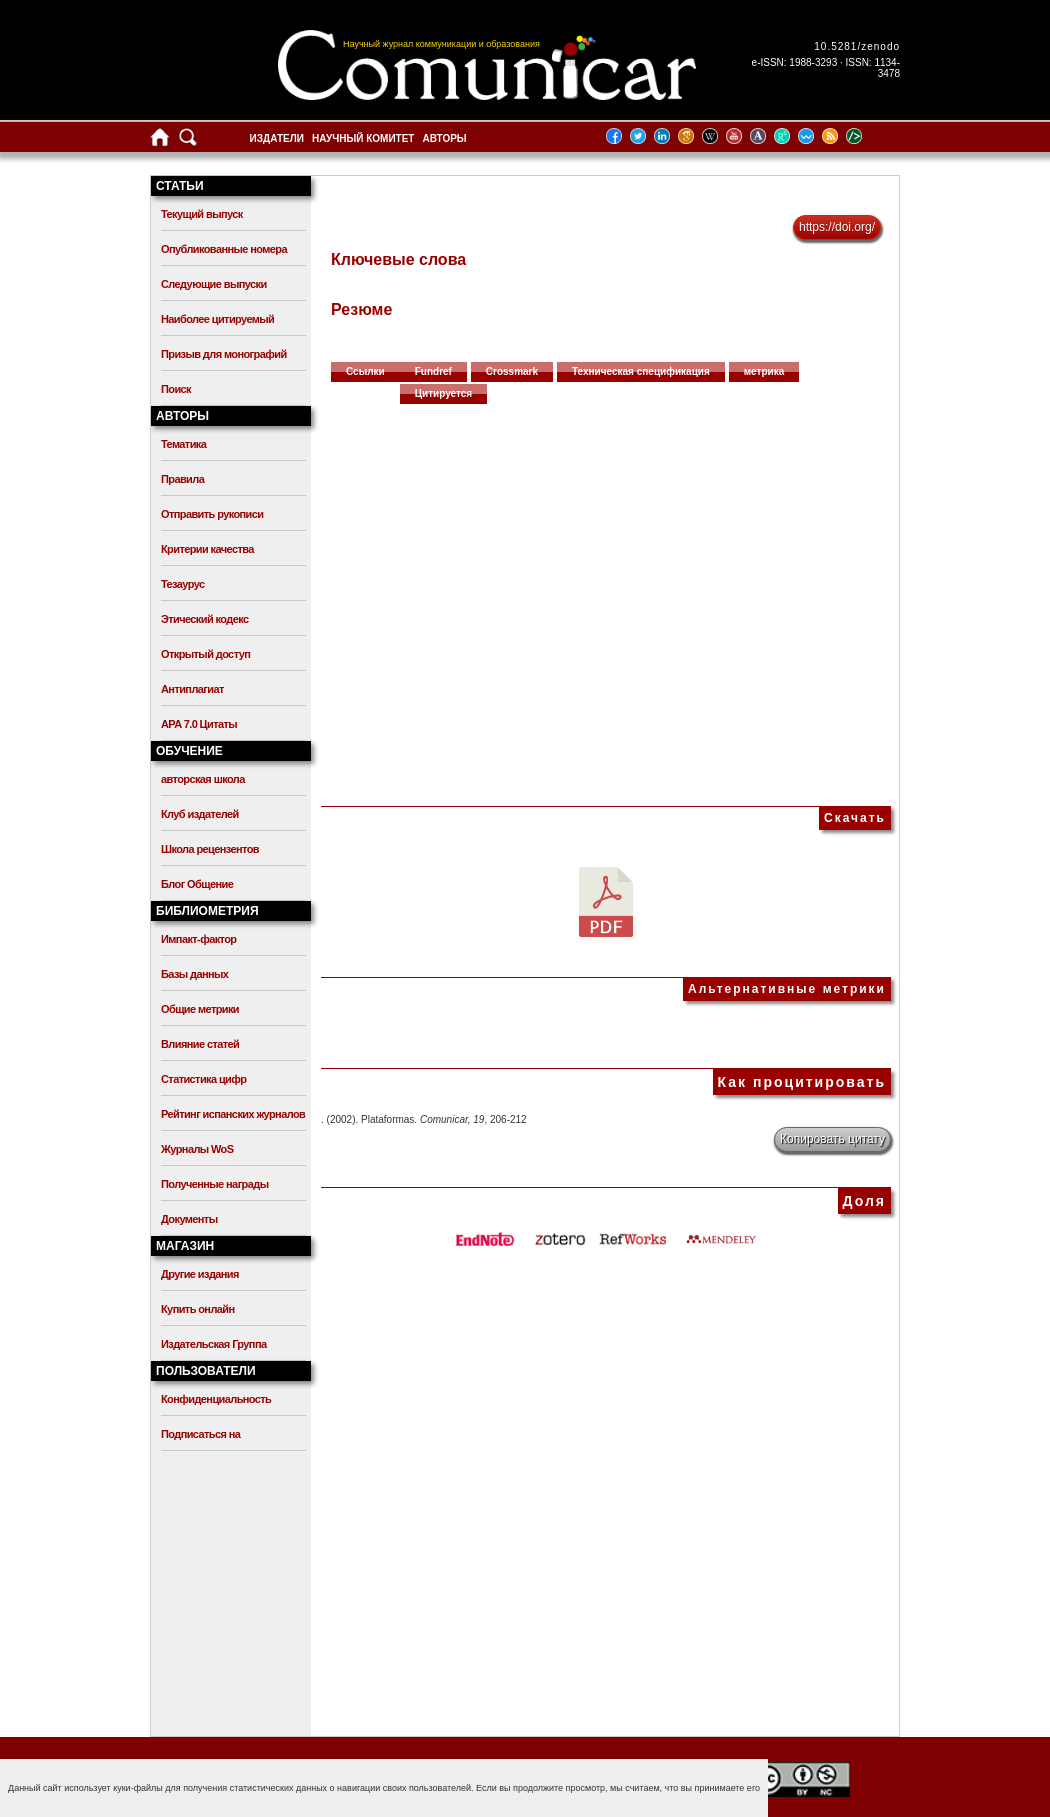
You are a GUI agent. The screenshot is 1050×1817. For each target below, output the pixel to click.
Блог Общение (197, 884)
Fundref (433, 371)
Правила (182, 479)
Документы (189, 1219)
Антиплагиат (192, 689)
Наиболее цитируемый (217, 319)
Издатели (277, 138)
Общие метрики (200, 1009)
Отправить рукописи (212, 514)
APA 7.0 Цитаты (199, 724)
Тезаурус (182, 584)
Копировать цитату (832, 1139)
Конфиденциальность (216, 1399)
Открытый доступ (205, 654)
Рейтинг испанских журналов (233, 1114)
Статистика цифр (203, 1079)
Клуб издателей (200, 814)
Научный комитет (363, 138)
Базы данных (194, 974)
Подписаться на (200, 1434)
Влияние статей (200, 1044)
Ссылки (365, 371)
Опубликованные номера (224, 249)
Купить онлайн (198, 1309)
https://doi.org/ (837, 227)
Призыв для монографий (224, 354)
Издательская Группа (213, 1344)
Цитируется (444, 393)
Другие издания (200, 1274)
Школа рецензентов (210, 849)
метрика (764, 371)
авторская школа (203, 779)
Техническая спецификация (641, 371)
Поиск (176, 389)
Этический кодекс (204, 619)
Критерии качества (207, 549)
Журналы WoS (197, 1149)
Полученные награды (214, 1184)
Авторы (444, 138)
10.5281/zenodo (857, 46)
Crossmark (512, 371)
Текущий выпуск (202, 214)
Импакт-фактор (199, 939)
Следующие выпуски (214, 284)
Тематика (183, 444)
